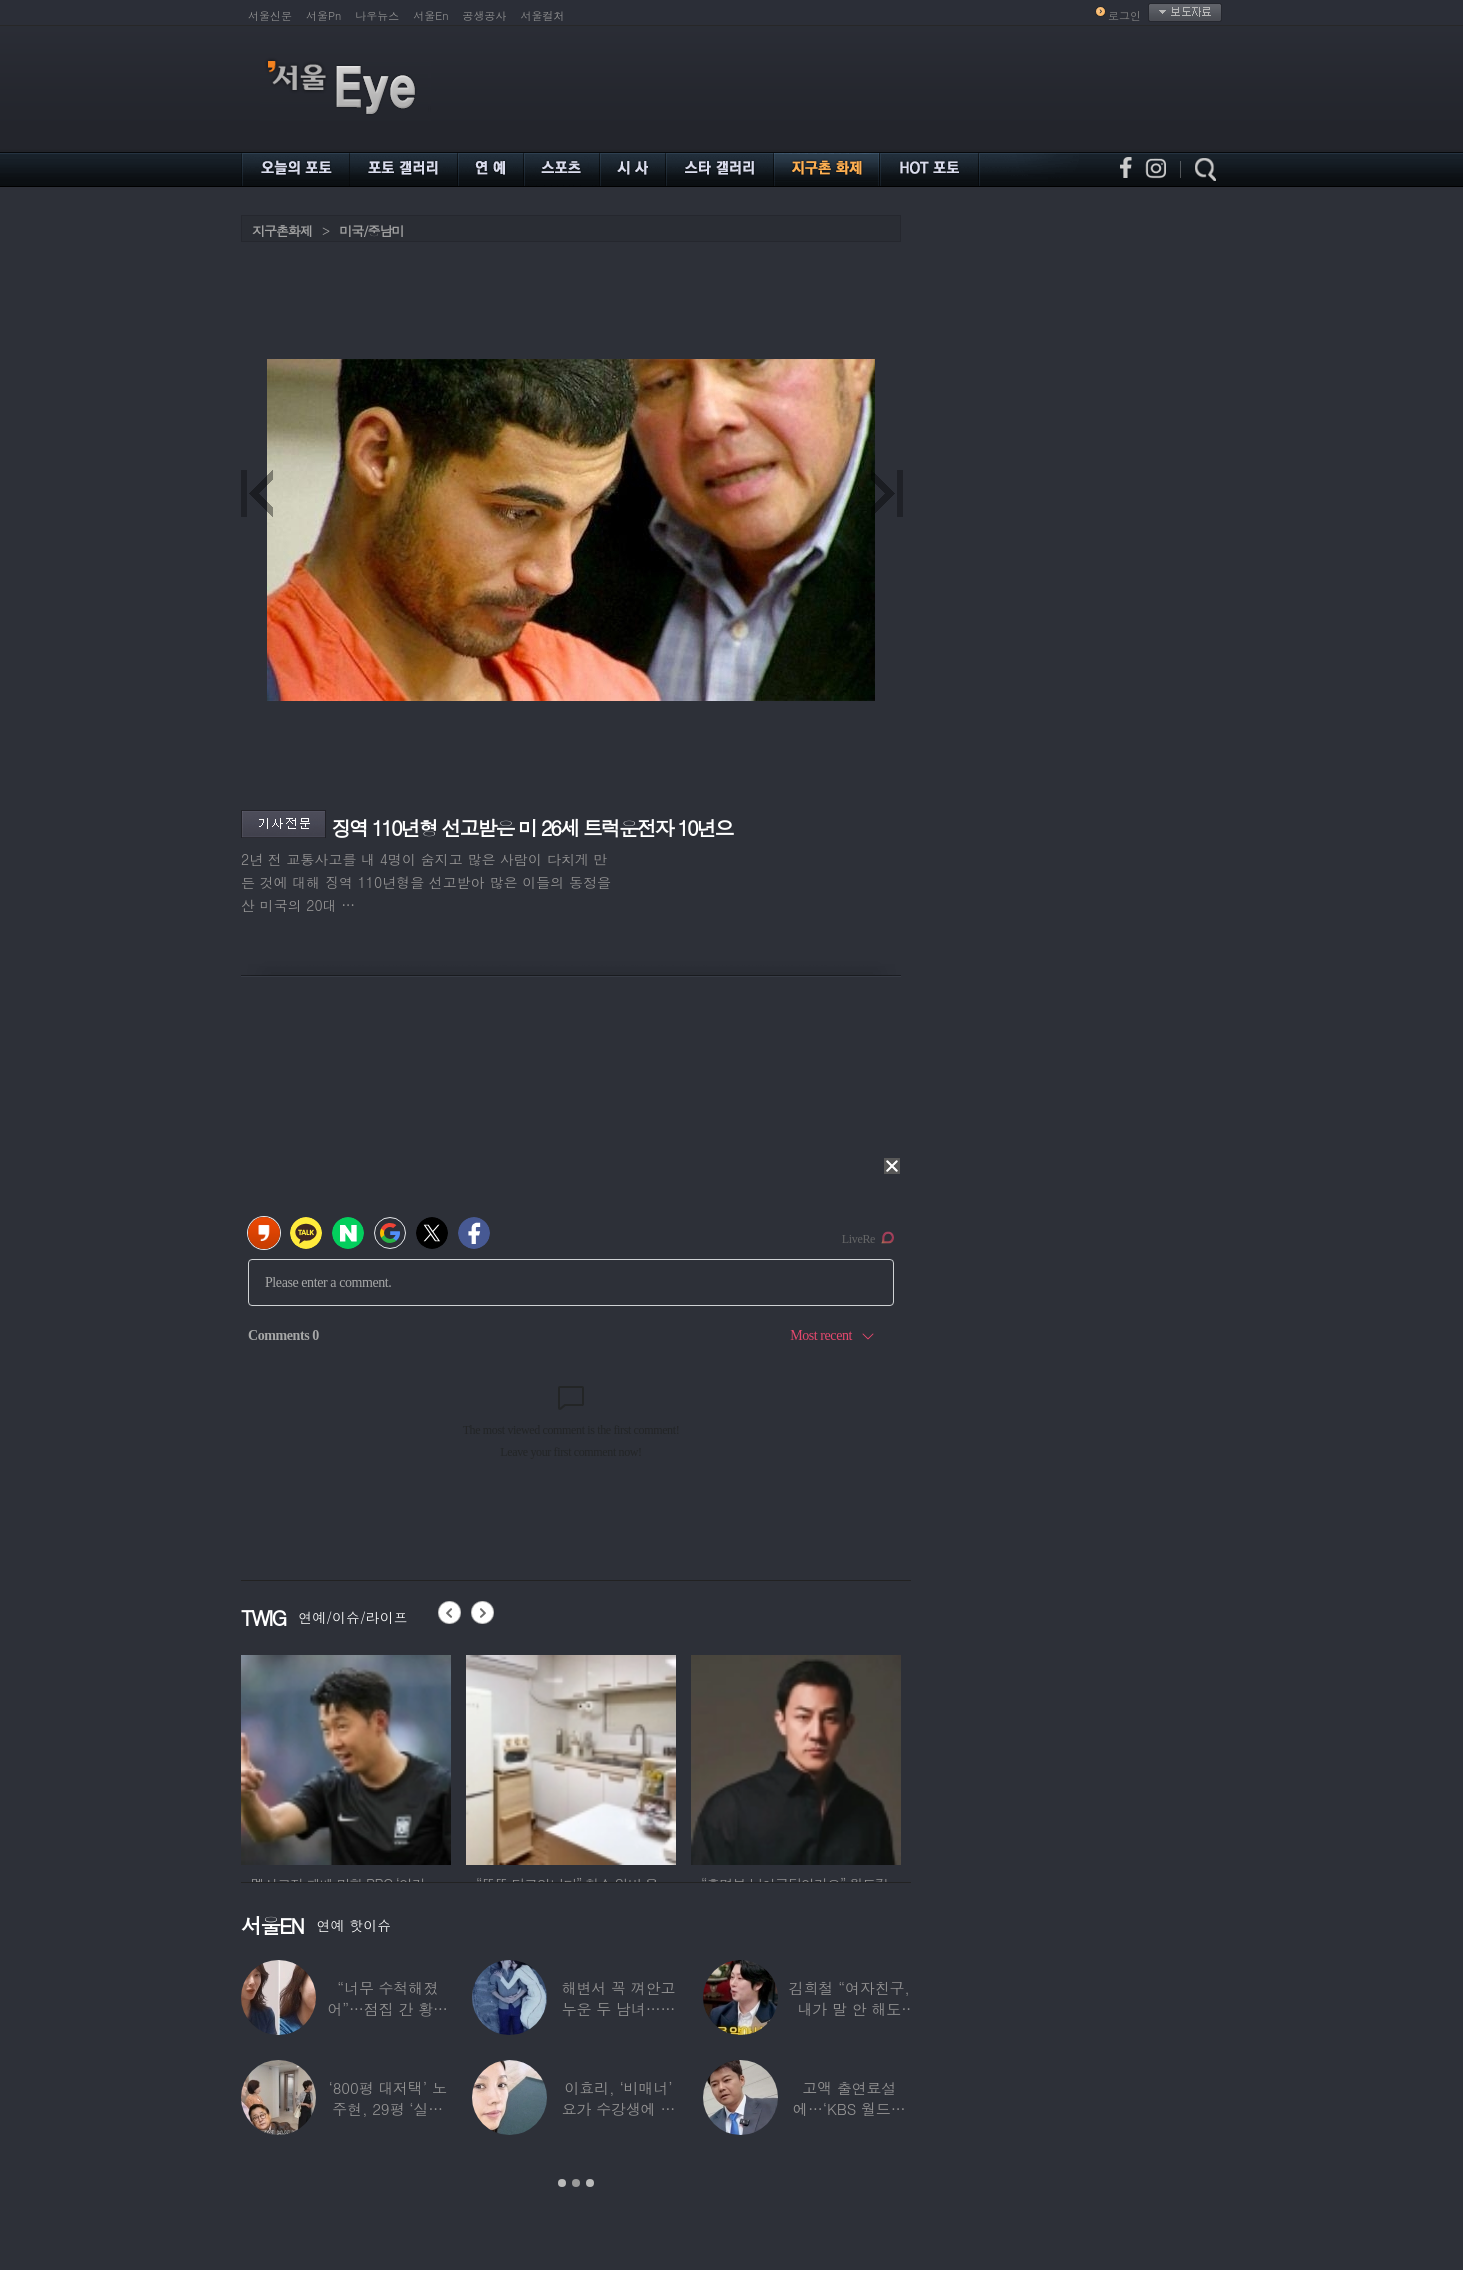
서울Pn (323, 15)
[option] (346, 1757)
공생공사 (485, 15)
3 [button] (590, 2183)
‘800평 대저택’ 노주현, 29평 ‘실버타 (388, 2108)
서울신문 (270, 15)
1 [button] (562, 2183)
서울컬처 (543, 15)
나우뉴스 (377, 15)
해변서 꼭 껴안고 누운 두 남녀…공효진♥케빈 (619, 2008)
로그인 (1124, 15)
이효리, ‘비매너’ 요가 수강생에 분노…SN (619, 2108)
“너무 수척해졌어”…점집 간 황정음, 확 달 (387, 2008)
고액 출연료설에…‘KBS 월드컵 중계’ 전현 (849, 2108)
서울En (430, 15)
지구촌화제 (282, 230)
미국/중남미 (371, 230)
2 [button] (576, 2183)
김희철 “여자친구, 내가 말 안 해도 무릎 (849, 2008)
